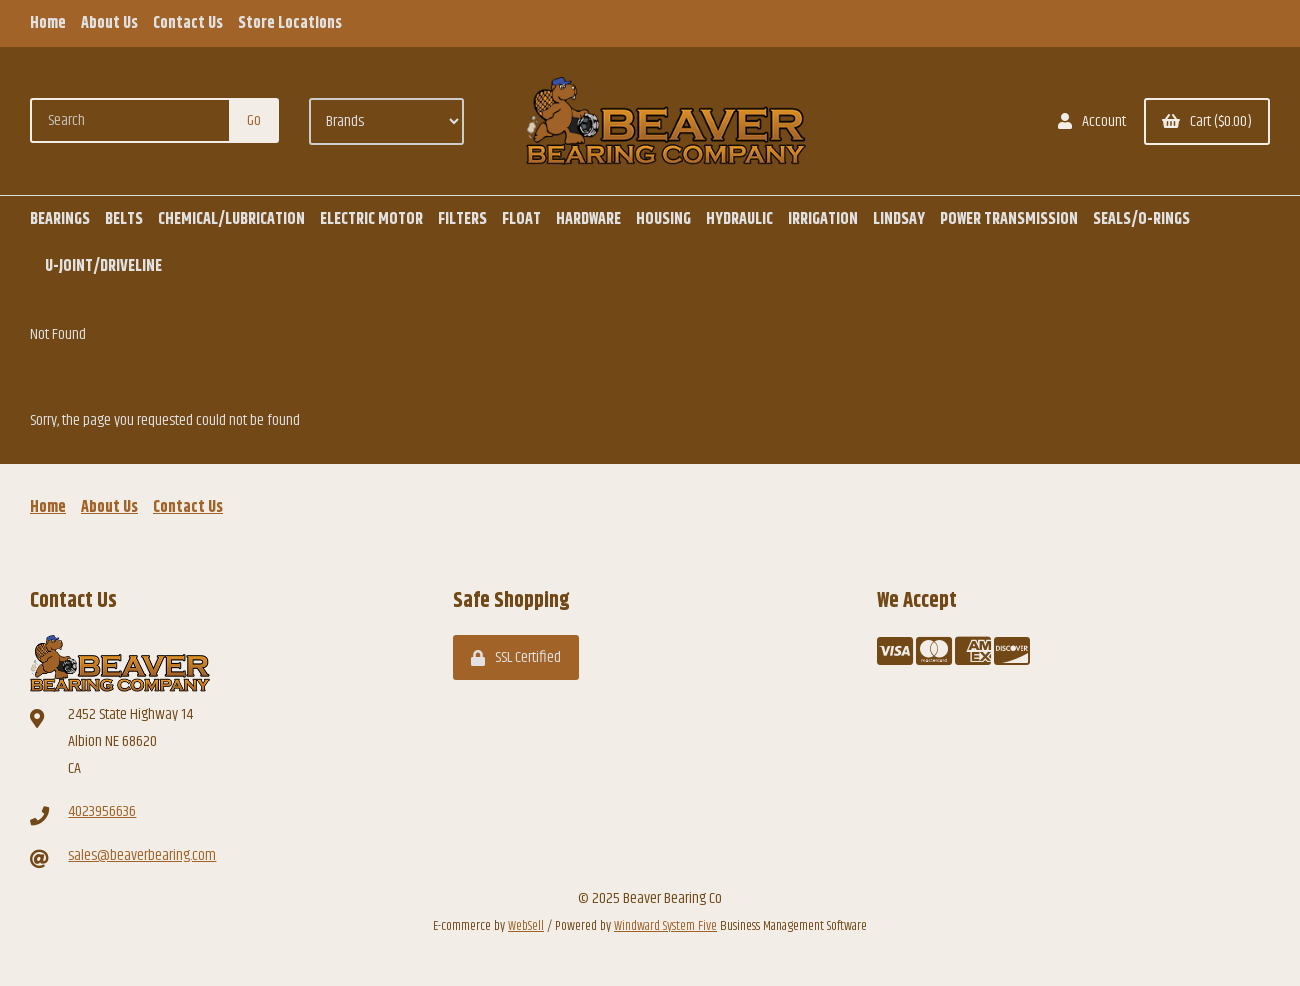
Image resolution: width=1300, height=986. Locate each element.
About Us (109, 23)
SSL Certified (516, 657)
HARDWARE (588, 219)
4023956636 (102, 811)
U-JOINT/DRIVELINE (103, 266)
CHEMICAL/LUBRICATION (231, 219)
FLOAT (521, 219)
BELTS (124, 219)
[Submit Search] (254, 120)
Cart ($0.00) (1207, 121)
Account (1092, 121)
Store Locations (290, 23)
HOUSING (663, 219)
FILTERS (462, 219)
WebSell (526, 926)
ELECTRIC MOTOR (371, 219)
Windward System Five (665, 926)
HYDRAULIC (739, 219)
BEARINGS (60, 219)
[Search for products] (131, 120)
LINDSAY (899, 219)
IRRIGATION (823, 219)
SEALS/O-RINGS (1141, 219)
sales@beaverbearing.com (142, 855)
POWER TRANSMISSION (1009, 219)
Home (48, 23)
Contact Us (188, 23)
